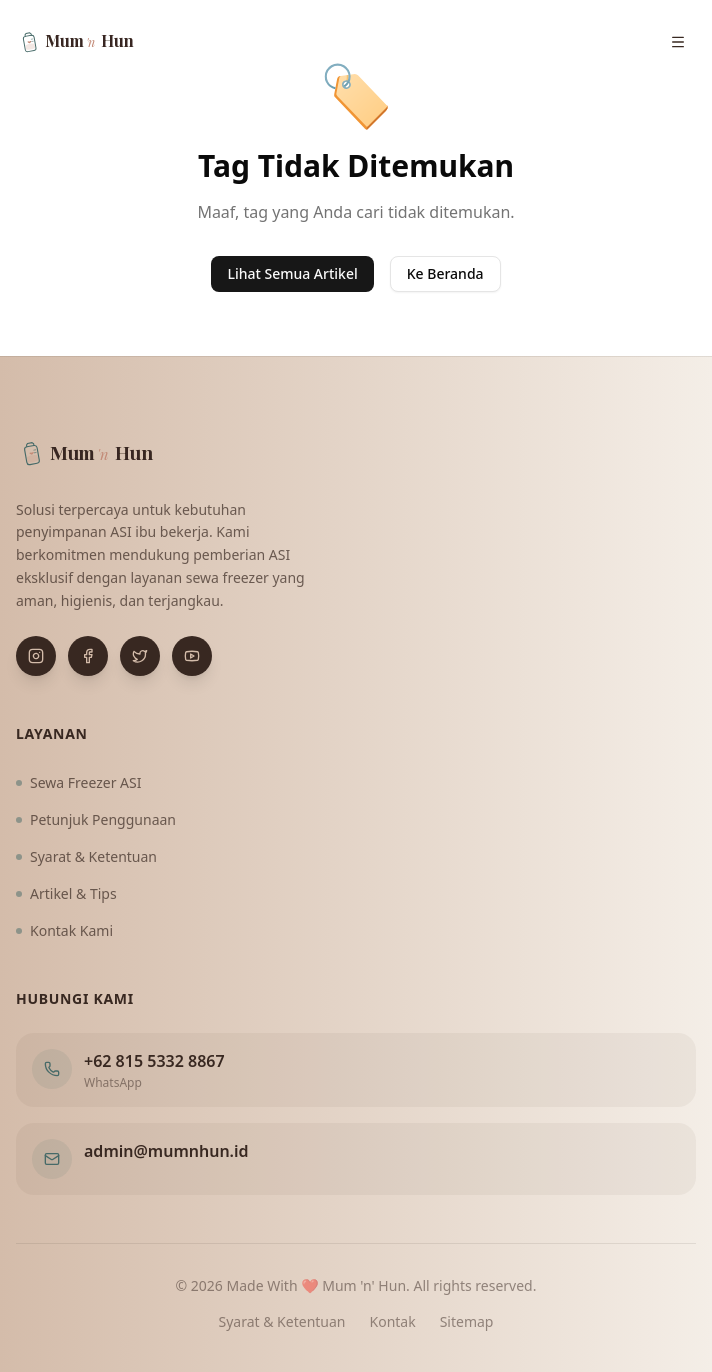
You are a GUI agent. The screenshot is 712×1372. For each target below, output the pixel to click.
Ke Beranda (445, 273)
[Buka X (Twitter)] (140, 656)
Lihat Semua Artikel (292, 273)
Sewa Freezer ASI (79, 782)
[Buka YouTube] (192, 656)
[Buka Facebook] (88, 656)
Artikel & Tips (66, 893)
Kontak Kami (64, 930)
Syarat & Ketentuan (86, 856)
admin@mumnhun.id (166, 1151)
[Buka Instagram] (36, 656)
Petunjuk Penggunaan (96, 819)
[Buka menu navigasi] (678, 42)
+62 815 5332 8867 (154, 1061)
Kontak (393, 1321)
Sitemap (467, 1321)
